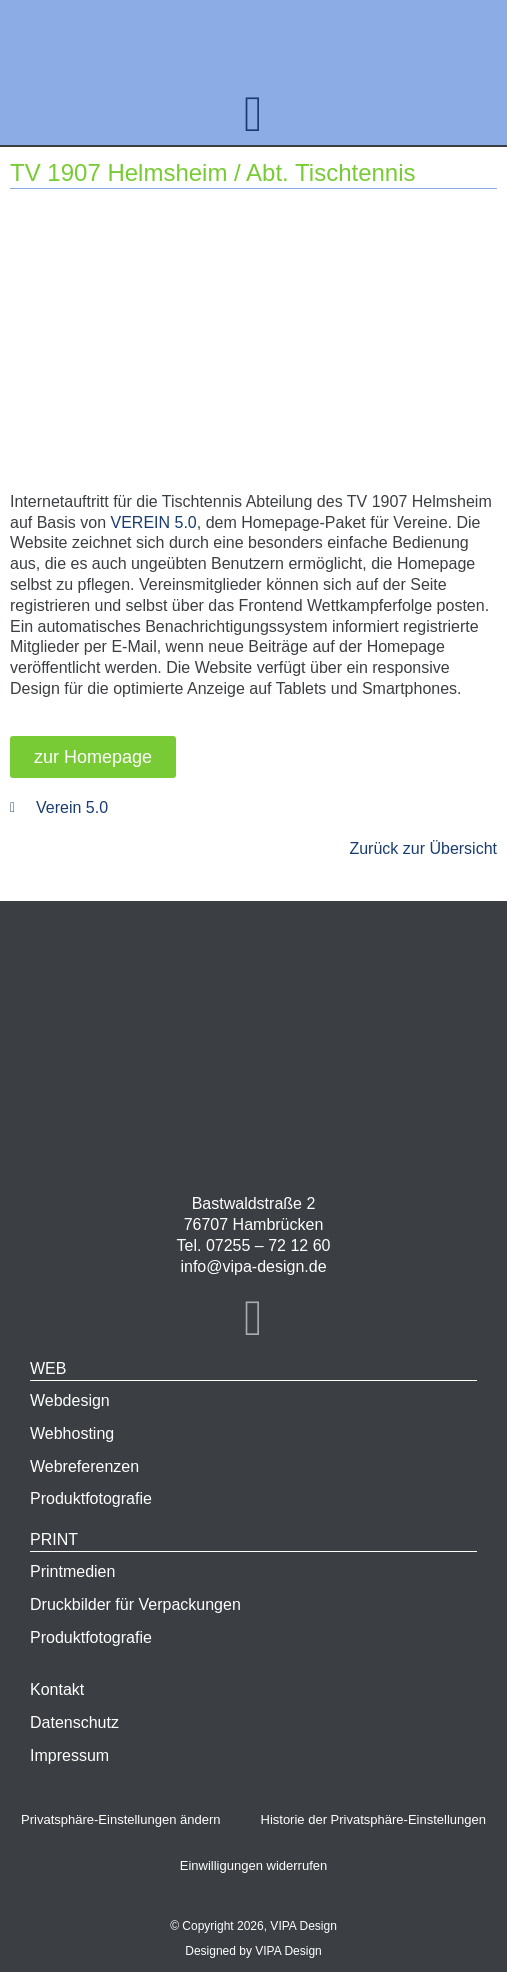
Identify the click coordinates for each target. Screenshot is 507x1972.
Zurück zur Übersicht (423, 848)
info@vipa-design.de (253, 1266)
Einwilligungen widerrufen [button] (253, 1865)
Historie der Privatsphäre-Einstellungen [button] (373, 1819)
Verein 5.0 (72, 807)
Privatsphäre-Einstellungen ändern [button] (120, 1819)
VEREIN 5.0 (154, 522)
